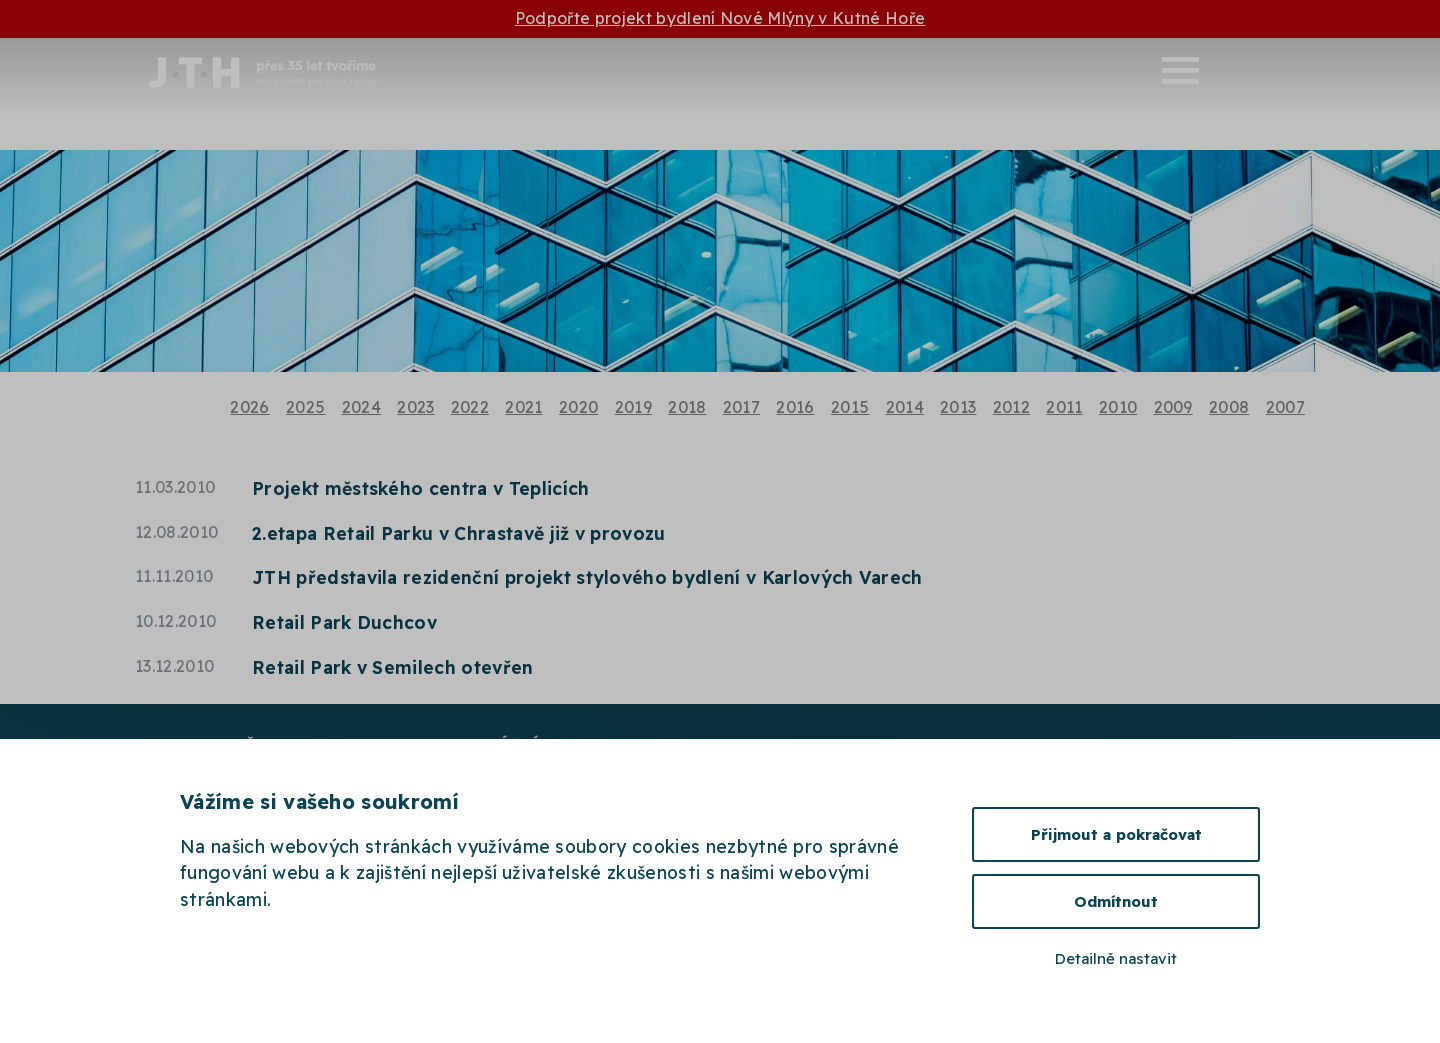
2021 (523, 407)
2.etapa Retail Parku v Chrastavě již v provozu (459, 533)
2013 (958, 407)
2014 (905, 407)
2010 (1118, 407)
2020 (578, 407)
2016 (795, 407)
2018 (687, 407)
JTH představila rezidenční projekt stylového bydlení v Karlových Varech (587, 577)
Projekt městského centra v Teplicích (421, 488)
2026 (249, 407)
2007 (1285, 407)
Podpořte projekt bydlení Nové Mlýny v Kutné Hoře (720, 18)
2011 (1064, 407)
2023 (415, 407)
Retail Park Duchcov (344, 622)
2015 (850, 407)
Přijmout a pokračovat (1116, 834)
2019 (633, 407)
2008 (1229, 407)
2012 (1011, 407)
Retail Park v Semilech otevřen (393, 667)
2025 (305, 407)
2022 (470, 407)
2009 (1173, 407)
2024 (361, 407)
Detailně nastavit (1116, 958)
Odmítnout (1116, 901)
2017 (741, 407)
